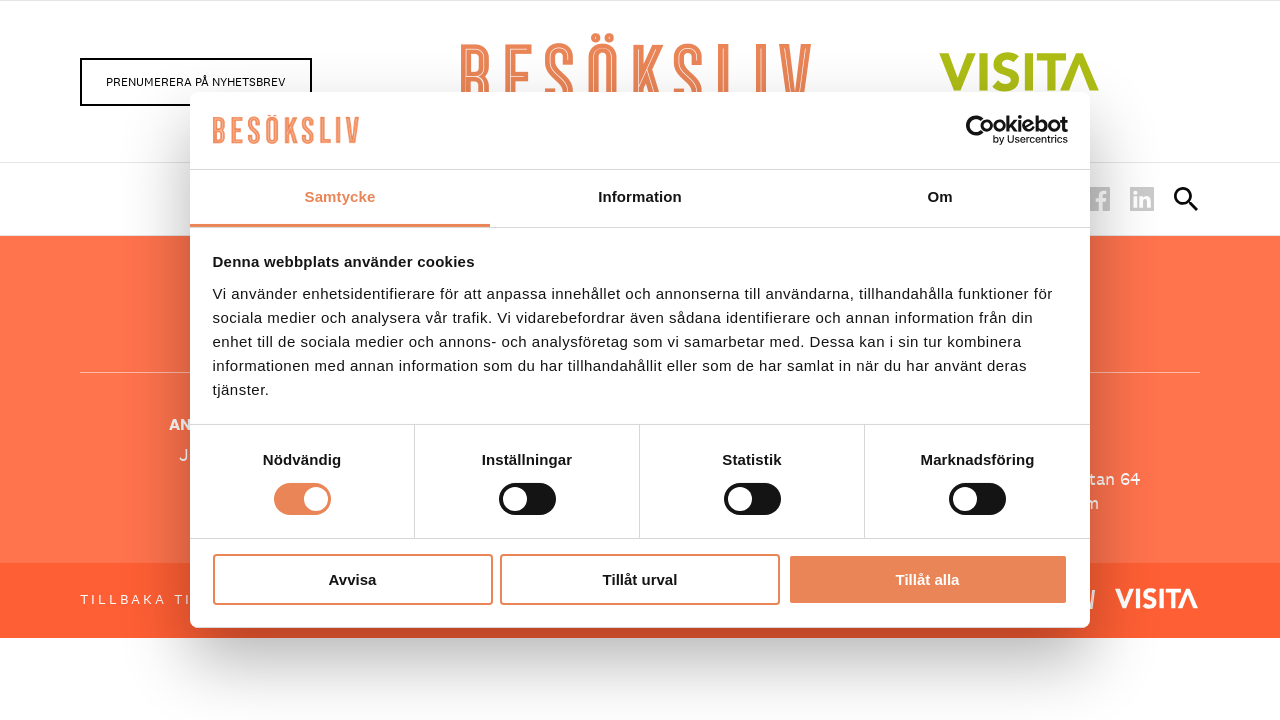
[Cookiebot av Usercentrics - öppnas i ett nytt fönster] (980, 130)
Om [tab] (939, 196)
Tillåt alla (928, 579)
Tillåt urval (640, 579)
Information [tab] (640, 196)
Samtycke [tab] (340, 196)
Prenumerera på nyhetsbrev (196, 82)
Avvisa (353, 579)
